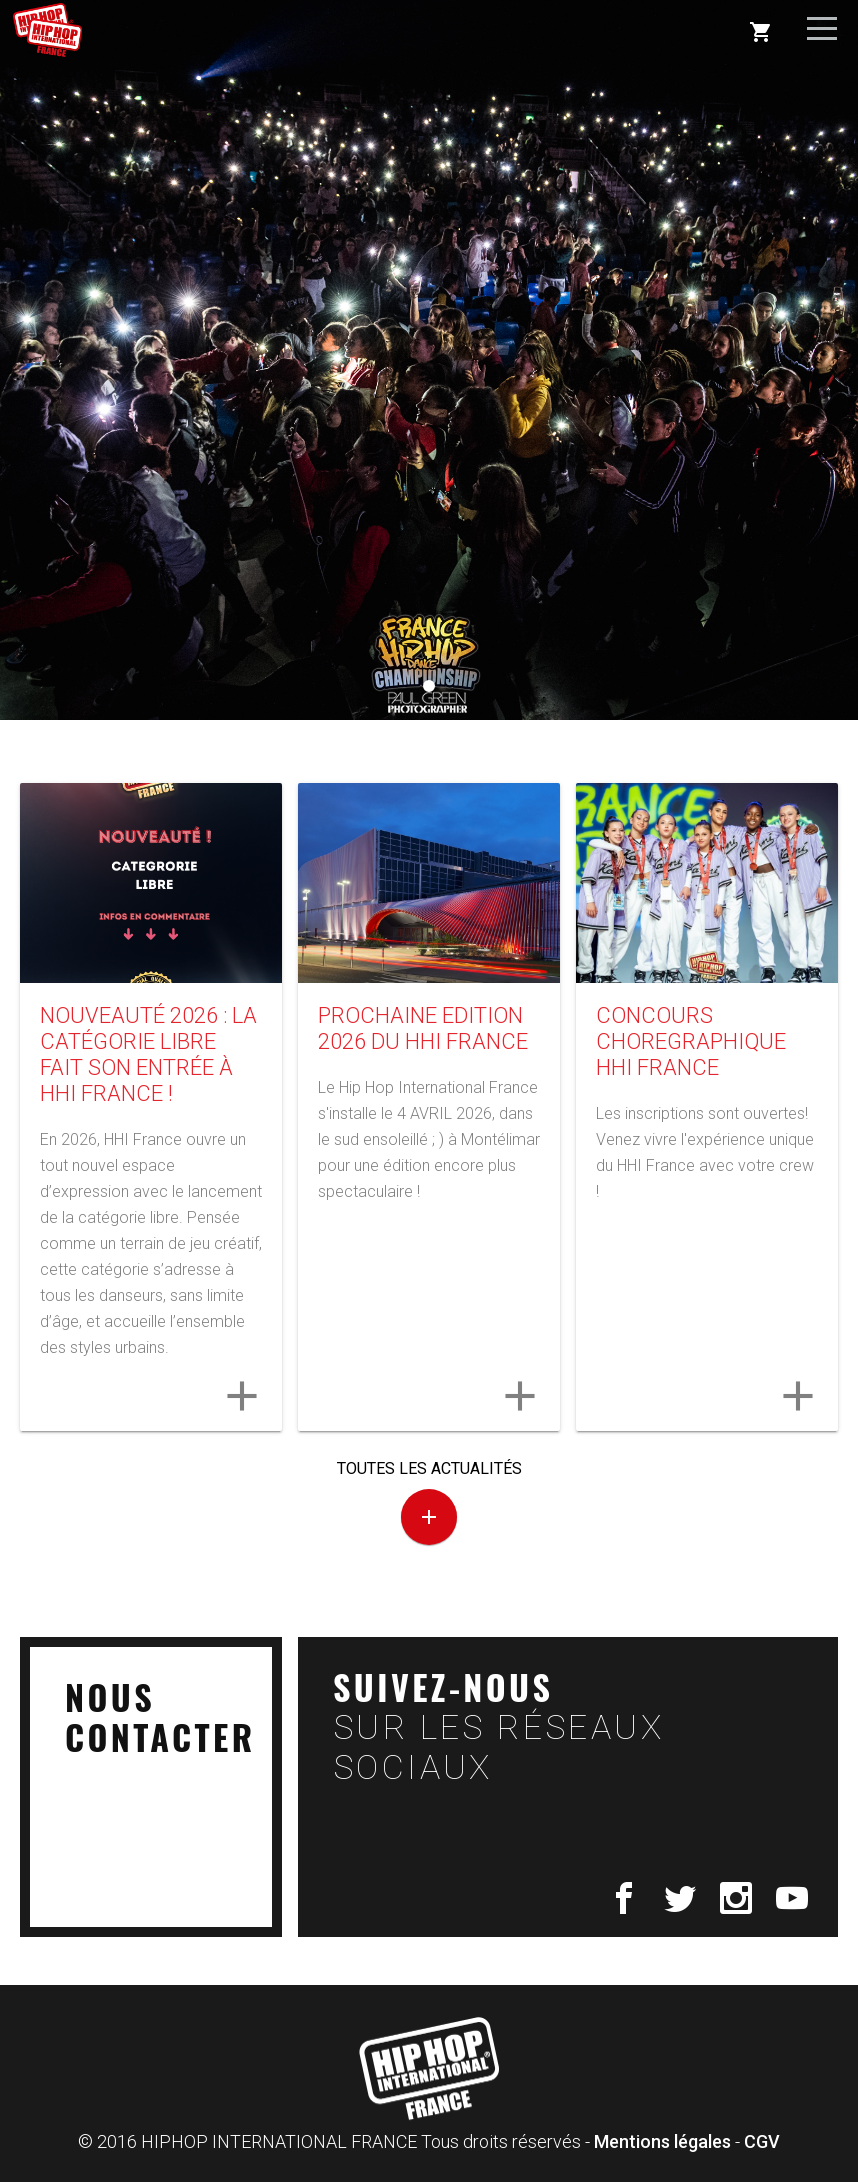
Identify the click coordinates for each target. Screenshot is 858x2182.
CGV (762, 2141)
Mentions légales (662, 2141)
